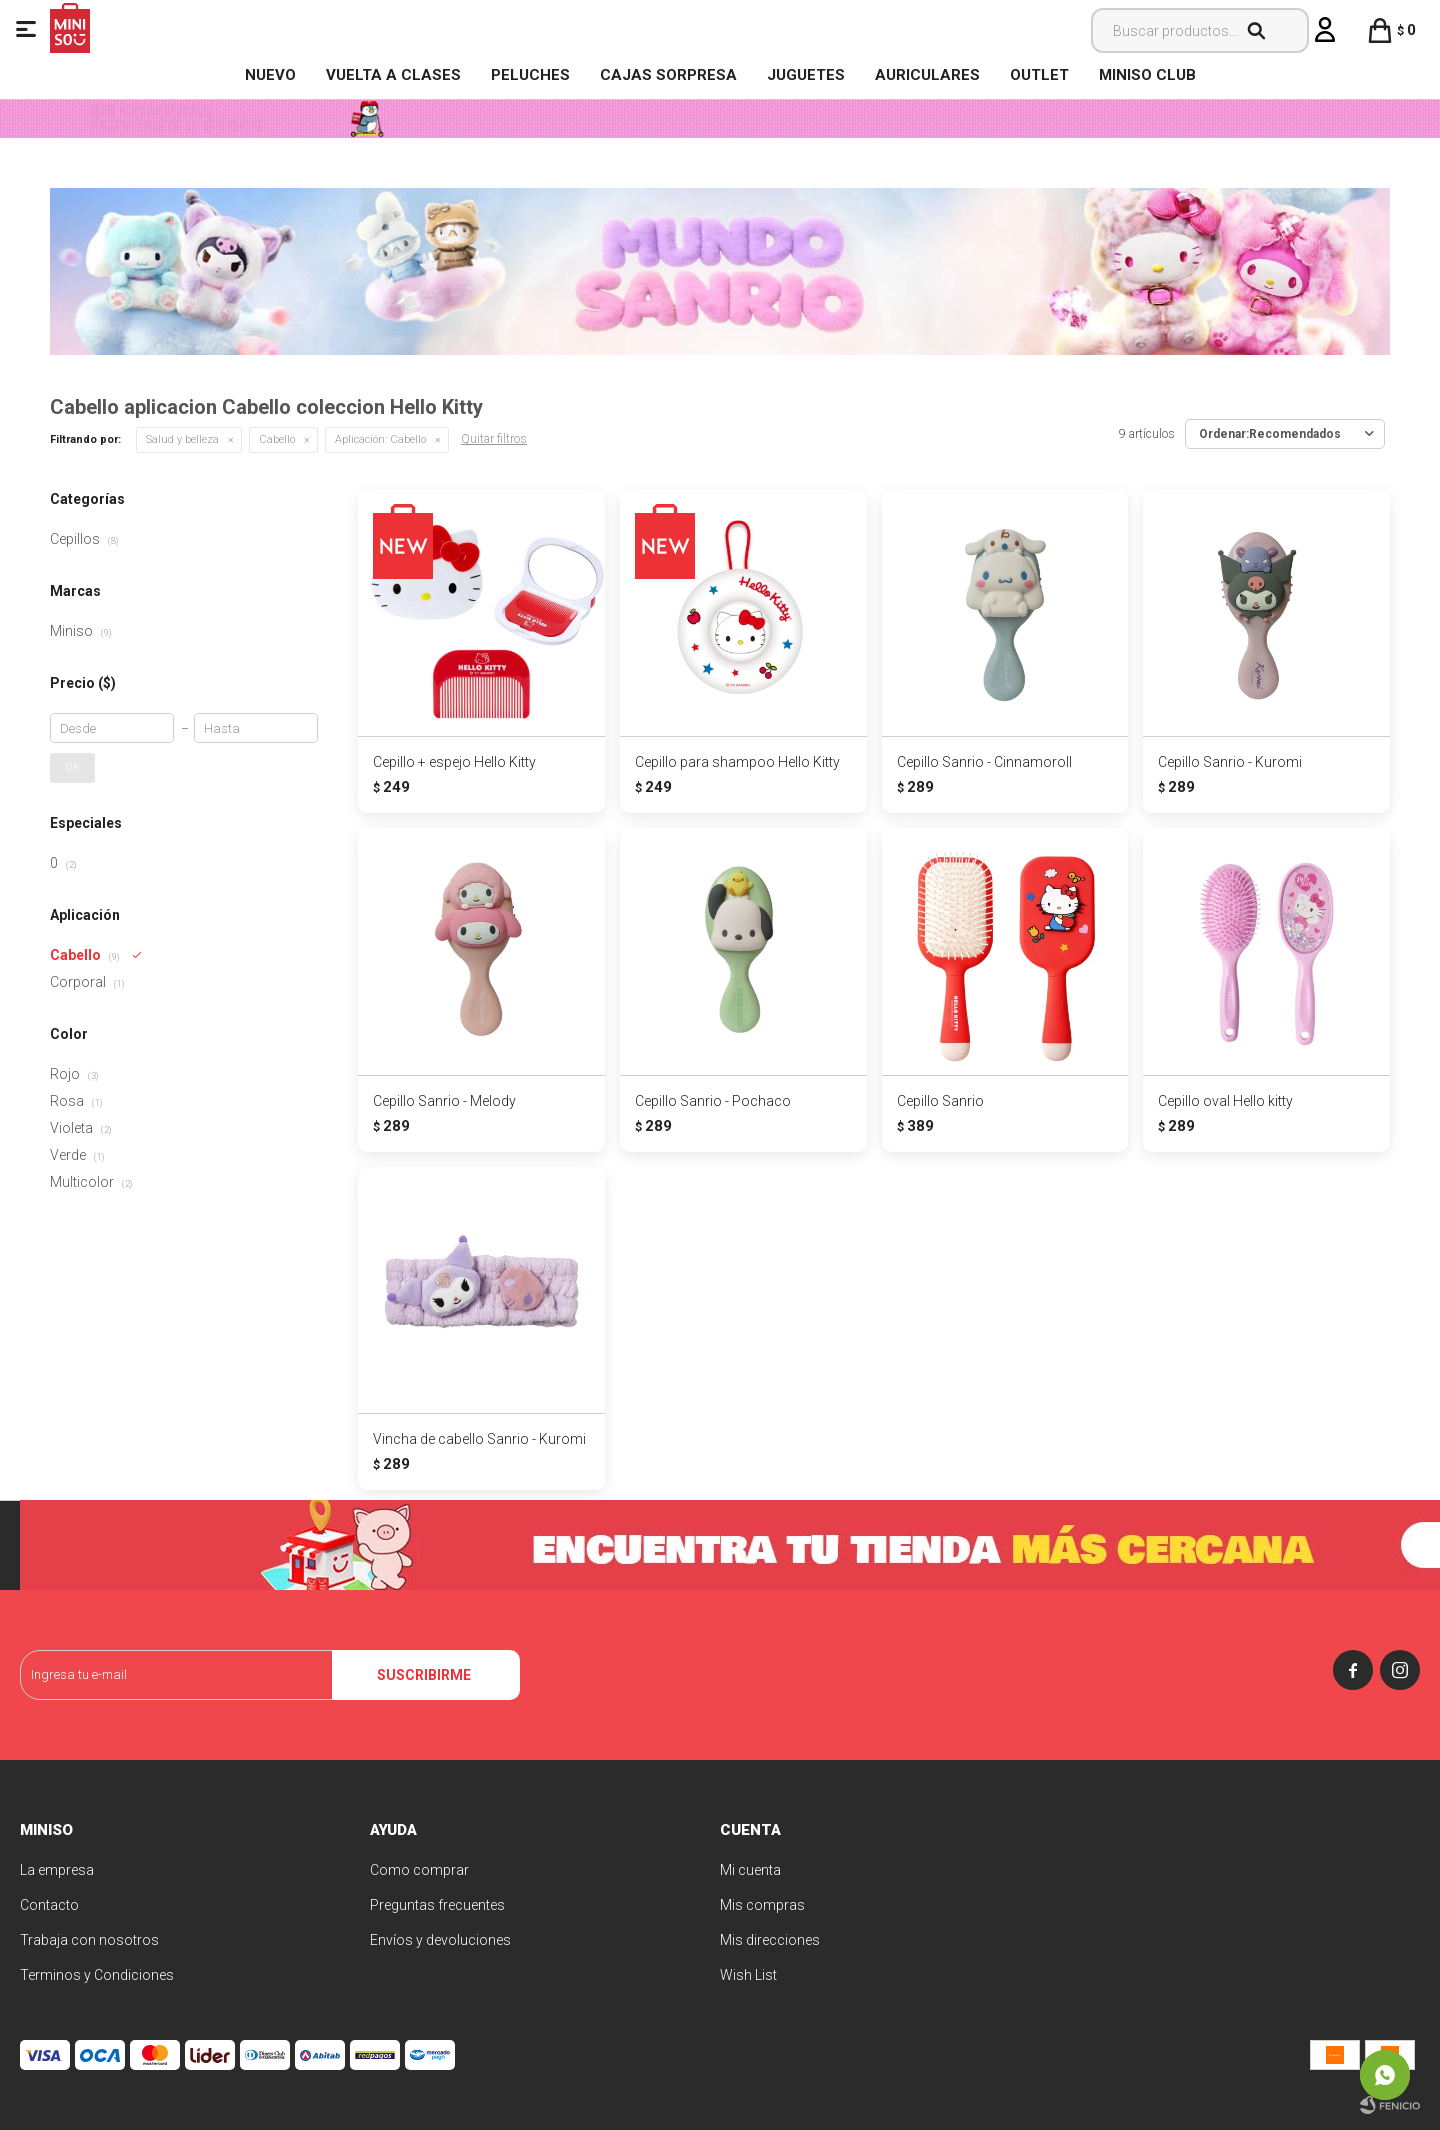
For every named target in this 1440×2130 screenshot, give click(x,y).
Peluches (530, 75)
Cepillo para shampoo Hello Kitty (737, 762)
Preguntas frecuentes (437, 1905)
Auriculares (927, 75)
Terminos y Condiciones (97, 1975)
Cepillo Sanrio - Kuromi (1230, 762)
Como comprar (419, 1870)
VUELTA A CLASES (393, 75)
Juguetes (806, 75)
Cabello (277, 439)
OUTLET (1039, 75)
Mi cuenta (750, 1870)
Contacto (49, 1905)
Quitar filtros (494, 439)
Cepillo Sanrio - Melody (444, 1101)
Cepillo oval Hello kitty (1225, 1101)
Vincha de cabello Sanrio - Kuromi (479, 1439)
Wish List (748, 1975)
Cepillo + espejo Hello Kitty (454, 762)
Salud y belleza (182, 439)
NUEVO (270, 75)
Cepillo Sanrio (940, 1101)
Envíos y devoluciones (440, 1940)
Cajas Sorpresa (668, 75)
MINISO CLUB (1147, 75)
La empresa (57, 1870)
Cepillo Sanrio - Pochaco (713, 1101)
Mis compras (762, 1905)
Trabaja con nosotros (89, 1940)
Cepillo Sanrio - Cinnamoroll (984, 762)
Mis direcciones (770, 1940)
